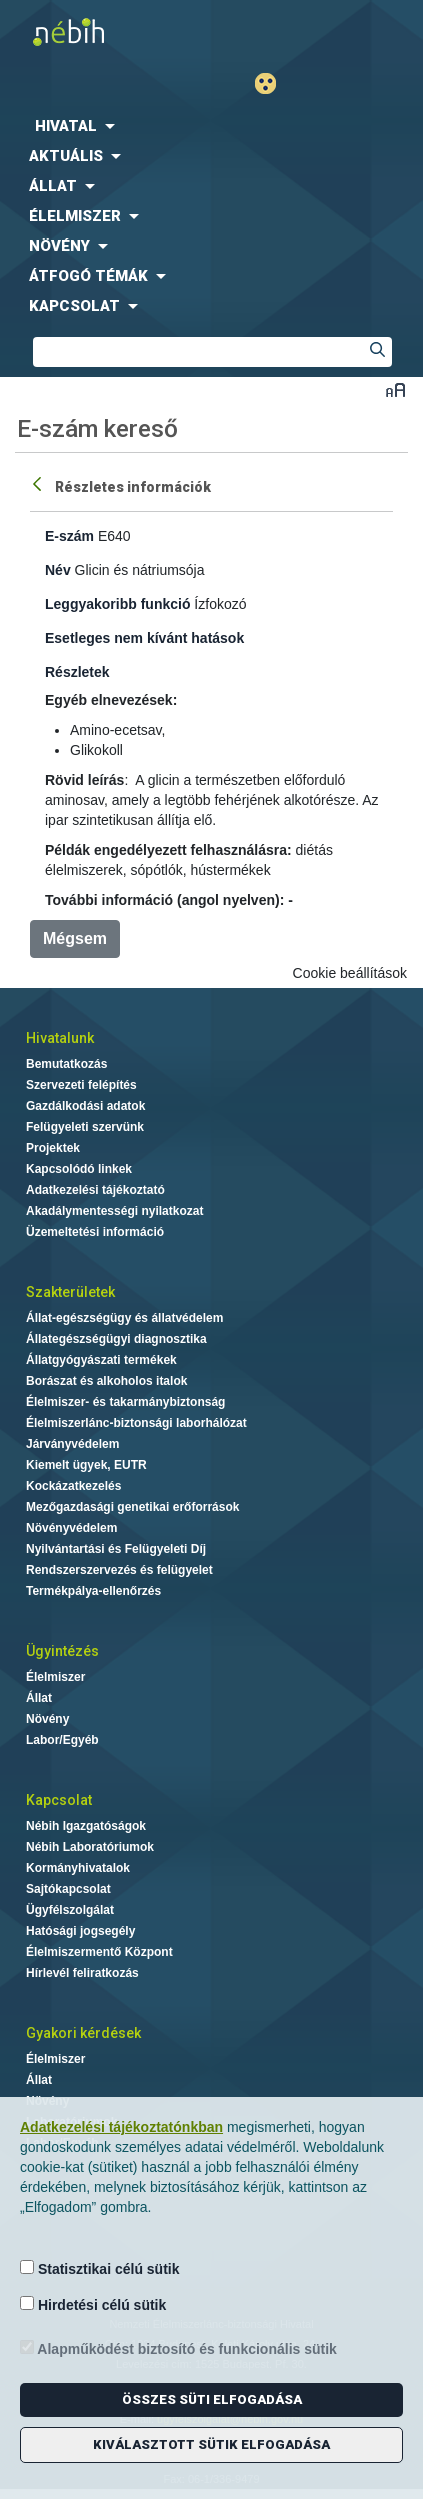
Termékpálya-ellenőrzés (93, 1591)
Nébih (106, 31)
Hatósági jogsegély (80, 1931)
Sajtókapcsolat (68, 1889)
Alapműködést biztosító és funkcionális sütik (178, 2348)
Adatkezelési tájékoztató (95, 1190)
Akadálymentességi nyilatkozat (114, 1211)
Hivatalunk (60, 1038)
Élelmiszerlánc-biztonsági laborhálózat (136, 1423)
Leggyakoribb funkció (117, 604)
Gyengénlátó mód (273, 83)
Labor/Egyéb (62, 1740)
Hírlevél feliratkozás (82, 1973)
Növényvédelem (71, 1528)
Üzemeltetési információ (95, 1232)
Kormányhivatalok (78, 1868)
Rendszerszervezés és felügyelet (119, 1570)
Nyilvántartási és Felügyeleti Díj (116, 1549)
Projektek (53, 1148)
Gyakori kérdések (83, 2033)
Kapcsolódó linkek (79, 1169)
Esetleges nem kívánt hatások (144, 638)
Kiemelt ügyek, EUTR (86, 1465)
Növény (47, 1719)
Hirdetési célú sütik (93, 2304)
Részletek (77, 672)
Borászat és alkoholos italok (106, 1381)
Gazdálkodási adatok (85, 1106)
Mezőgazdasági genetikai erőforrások (132, 1507)
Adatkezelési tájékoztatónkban (121, 2127)
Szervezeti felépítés (81, 1085)
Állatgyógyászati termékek (101, 1360)
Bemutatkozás (66, 1064)
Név (58, 570)
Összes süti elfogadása (212, 2399)
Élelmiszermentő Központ (99, 1952)
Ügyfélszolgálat (70, 1910)
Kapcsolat (59, 1800)
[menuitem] (211, 126)
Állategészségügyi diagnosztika (116, 1339)
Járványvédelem (72, 1444)
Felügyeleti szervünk (85, 1127)
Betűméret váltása (395, 389)
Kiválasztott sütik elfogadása (211, 2444)
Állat (39, 1698)
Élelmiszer (55, 1677)
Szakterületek (70, 1292)
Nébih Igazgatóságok (86, 1826)
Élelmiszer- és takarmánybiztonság (125, 1402)
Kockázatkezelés (73, 1486)
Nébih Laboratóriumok (90, 1847)
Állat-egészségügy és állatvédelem (124, 1318)
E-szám (69, 536)
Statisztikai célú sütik (100, 2268)
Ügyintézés (62, 1651)
